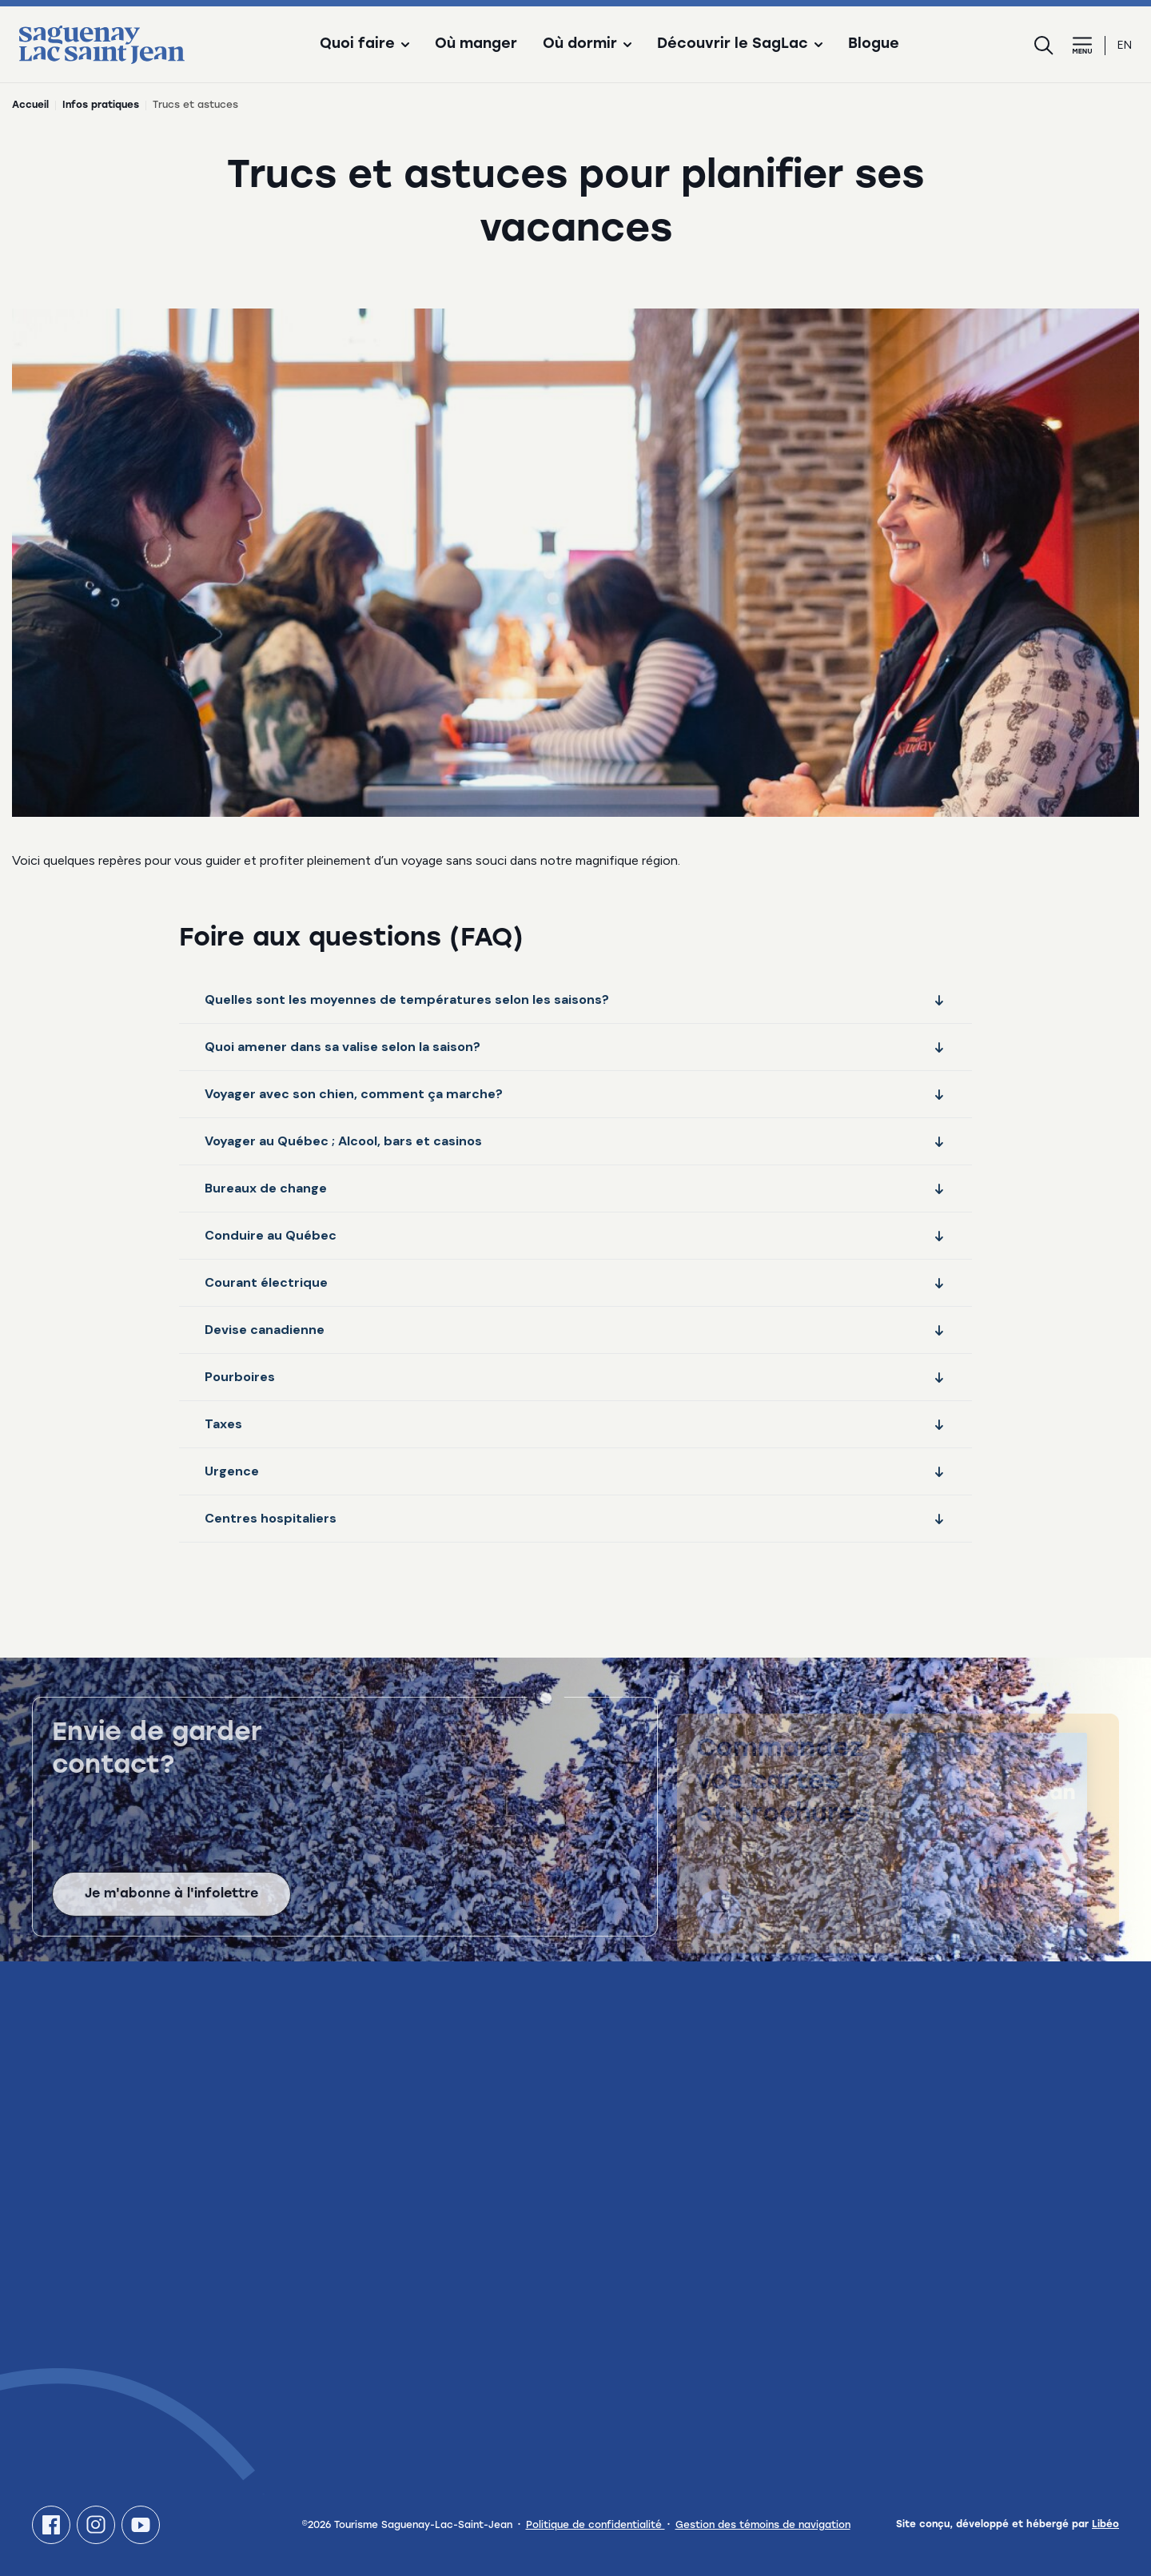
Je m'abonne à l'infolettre (171, 1910)
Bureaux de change (575, 1188)
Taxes (575, 1423)
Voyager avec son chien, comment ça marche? (575, 1093)
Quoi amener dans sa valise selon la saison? (575, 1046)
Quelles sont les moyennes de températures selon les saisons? (575, 999)
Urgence (575, 1471)
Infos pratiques (100, 105)
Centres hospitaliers (575, 1518)
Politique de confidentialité (595, 2525)
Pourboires (575, 1376)
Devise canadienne (575, 1329)
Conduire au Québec (575, 1235)
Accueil (30, 105)
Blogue (873, 45)
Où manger (476, 45)
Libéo (1105, 2525)
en (1124, 45)
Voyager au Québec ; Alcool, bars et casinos (575, 1141)
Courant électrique (575, 1282)
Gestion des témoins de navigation (762, 2525)
